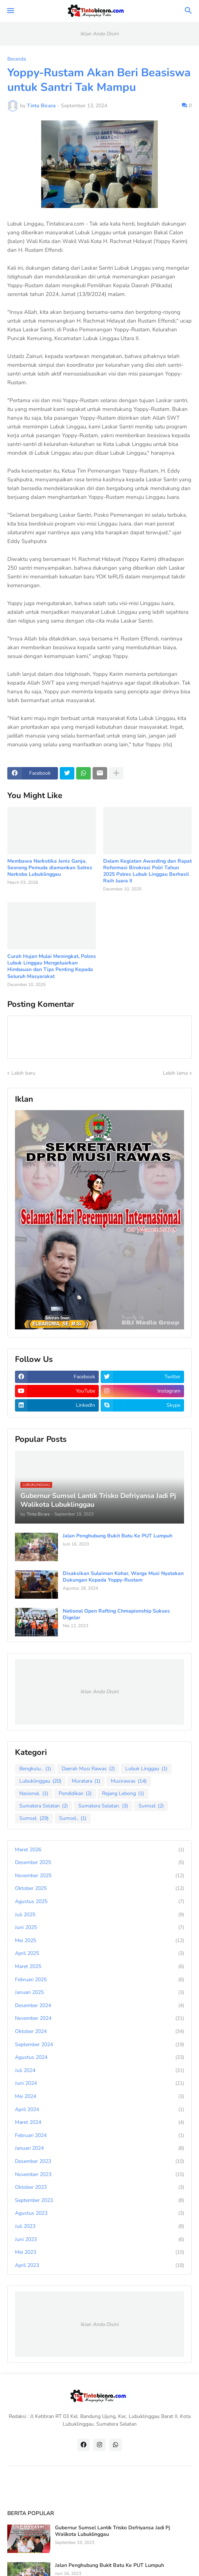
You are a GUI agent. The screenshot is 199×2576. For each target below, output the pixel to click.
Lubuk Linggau (146, 1768)
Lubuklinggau (40, 1781)
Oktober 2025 (99, 1888)
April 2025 (99, 1953)
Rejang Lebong (123, 1793)
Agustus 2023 (99, 2213)
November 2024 (99, 2018)
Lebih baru (23, 1073)
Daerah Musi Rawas (88, 1768)
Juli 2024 (99, 2070)
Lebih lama (175, 1073)
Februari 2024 (99, 2135)
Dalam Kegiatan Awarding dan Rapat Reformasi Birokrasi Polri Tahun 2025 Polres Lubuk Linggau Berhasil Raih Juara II (147, 871)
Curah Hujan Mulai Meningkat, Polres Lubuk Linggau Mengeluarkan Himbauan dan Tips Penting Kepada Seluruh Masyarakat (51, 966)
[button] (10, 11)
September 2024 (99, 2044)
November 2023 (99, 2174)
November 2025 (99, 1875)
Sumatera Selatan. (103, 1806)
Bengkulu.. (35, 1768)
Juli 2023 (99, 2226)
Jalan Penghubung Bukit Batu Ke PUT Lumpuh (117, 1536)
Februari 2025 (99, 1979)
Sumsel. (33, 1818)
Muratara (86, 1781)
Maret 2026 (99, 1849)
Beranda (16, 59)
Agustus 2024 (99, 2057)
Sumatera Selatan (43, 1806)
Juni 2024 (99, 2083)
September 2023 (99, 2200)
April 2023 (99, 2265)
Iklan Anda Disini (100, 33)
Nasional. (33, 1793)
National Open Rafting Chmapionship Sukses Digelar (116, 1614)
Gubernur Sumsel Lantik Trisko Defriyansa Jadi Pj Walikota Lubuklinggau (112, 2531)
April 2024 (99, 2109)
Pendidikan (75, 1793)
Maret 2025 (99, 1966)
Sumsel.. (72, 1818)
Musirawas (129, 1781)
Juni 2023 (99, 2239)
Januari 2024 (99, 2148)
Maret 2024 (99, 2122)
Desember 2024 (99, 2005)
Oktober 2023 (99, 2187)
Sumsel (151, 1806)
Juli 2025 (99, 1914)
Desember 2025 (99, 1862)
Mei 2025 (99, 1940)
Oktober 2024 (99, 2031)
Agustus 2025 (99, 1901)
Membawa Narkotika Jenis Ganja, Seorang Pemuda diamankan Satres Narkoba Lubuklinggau (49, 868)
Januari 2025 (99, 1992)
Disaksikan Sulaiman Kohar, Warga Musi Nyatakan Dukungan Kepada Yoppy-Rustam (123, 1576)
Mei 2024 (99, 2096)
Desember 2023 (99, 2161)
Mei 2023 (99, 2252)
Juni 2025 (99, 1927)
